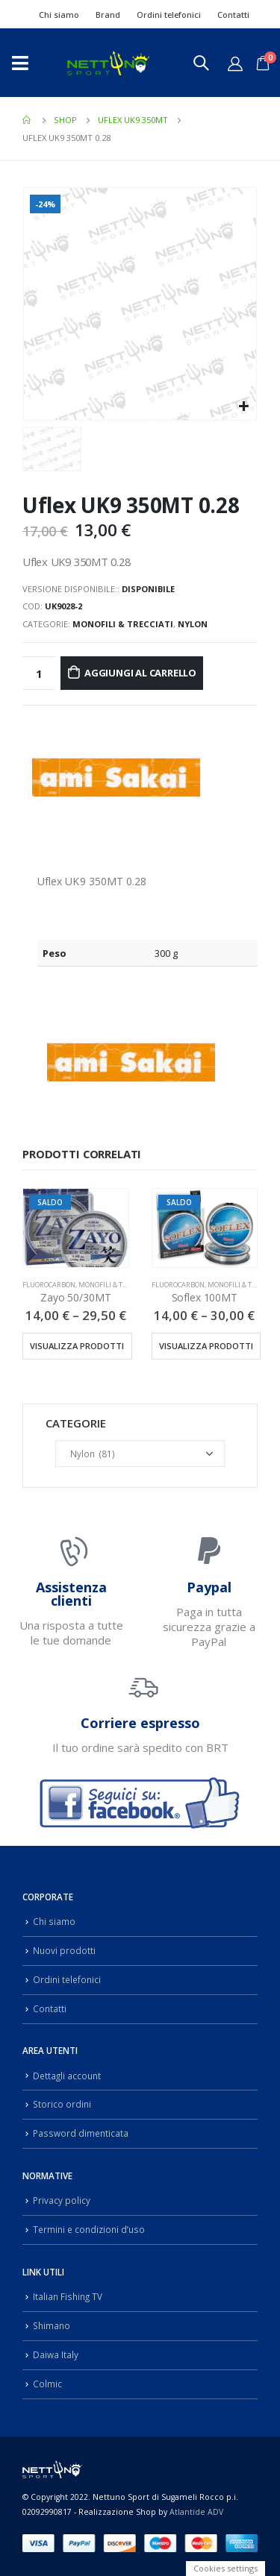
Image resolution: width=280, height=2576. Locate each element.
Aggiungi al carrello (140, 672)
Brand (108, 14)
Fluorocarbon (48, 1284)
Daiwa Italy (55, 2354)
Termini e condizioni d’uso (89, 2229)
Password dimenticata (80, 2133)
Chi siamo (59, 14)
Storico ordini (62, 2104)
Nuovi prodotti (64, 1950)
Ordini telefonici (169, 14)
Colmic (47, 2384)
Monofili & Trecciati (122, 623)
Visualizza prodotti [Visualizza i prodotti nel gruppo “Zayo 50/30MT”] (77, 1345)
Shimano (51, 2325)
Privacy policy (61, 2200)
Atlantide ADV (196, 2512)
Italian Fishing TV (67, 2296)
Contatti (233, 14)
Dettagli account (67, 2076)
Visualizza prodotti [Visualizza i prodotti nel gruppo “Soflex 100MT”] (206, 1345)
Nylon (193, 623)
